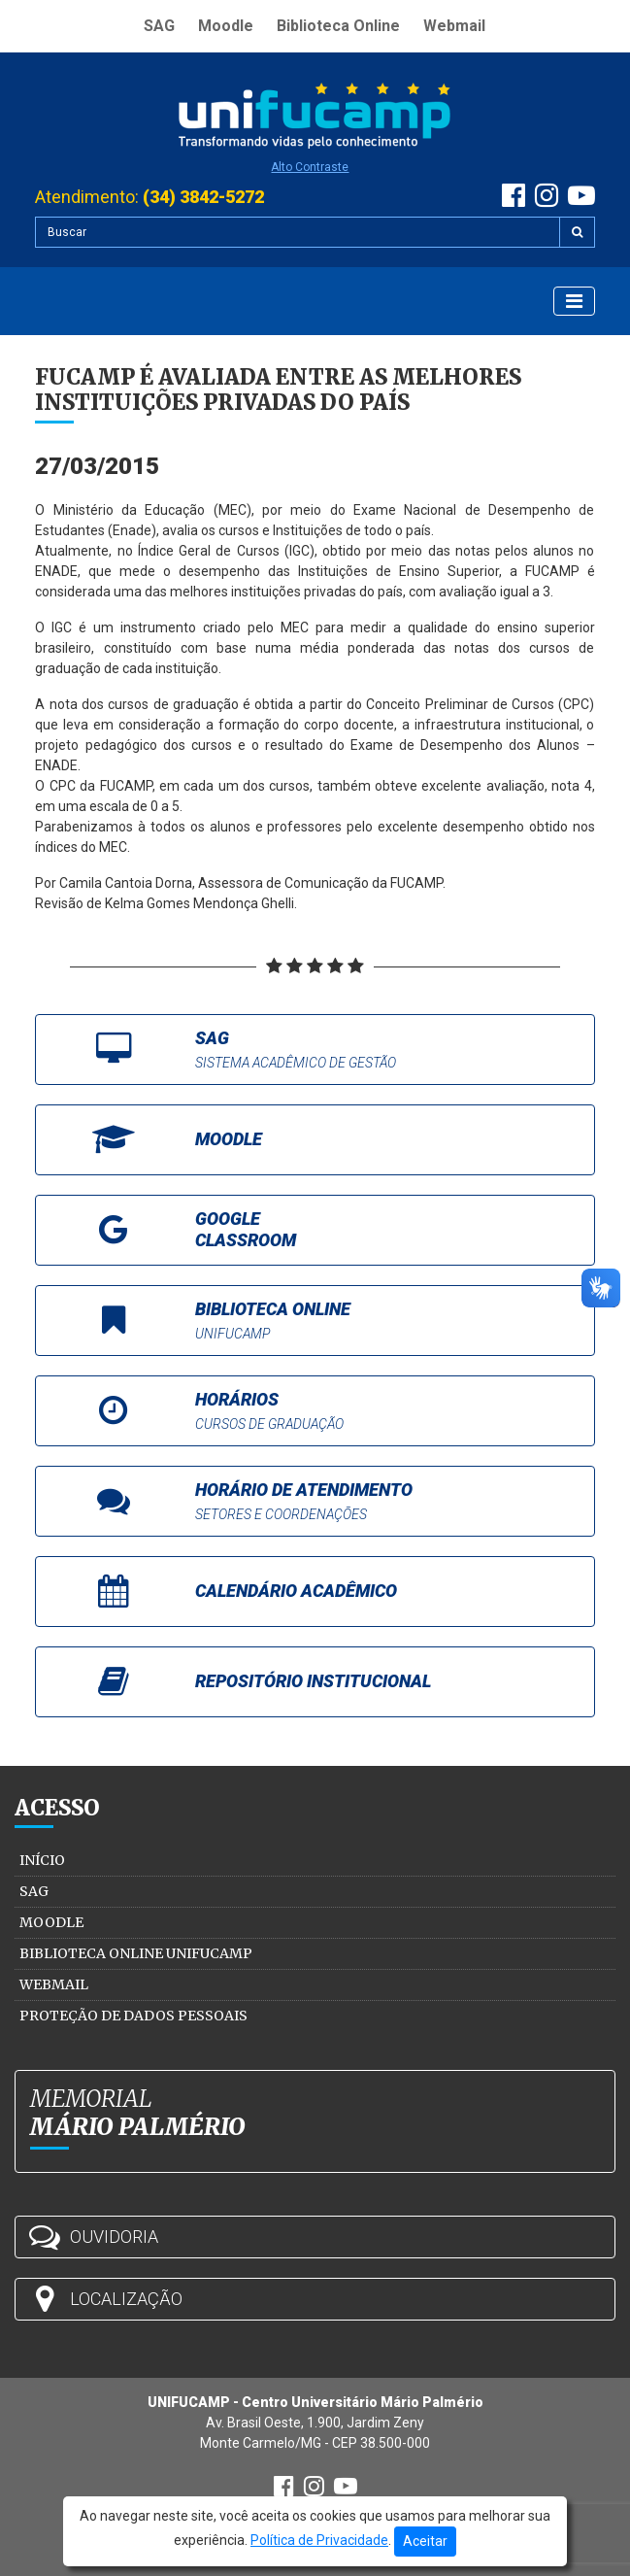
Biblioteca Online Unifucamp (135, 1953)
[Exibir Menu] (574, 301)
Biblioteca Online (338, 26)
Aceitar (425, 2541)
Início (42, 1860)
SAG (159, 26)
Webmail (454, 26)
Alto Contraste (309, 167)
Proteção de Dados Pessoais (133, 2015)
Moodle (225, 26)
